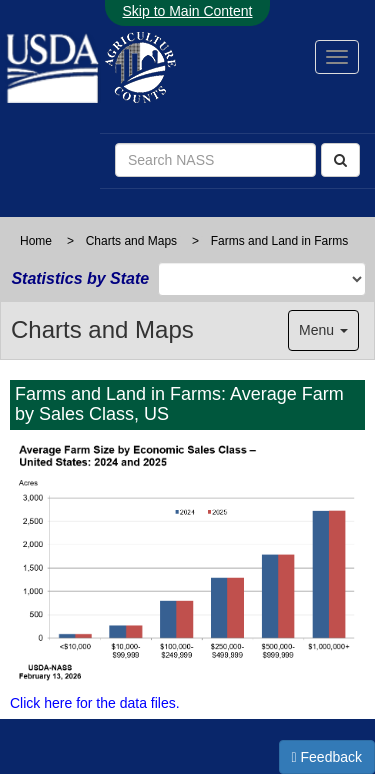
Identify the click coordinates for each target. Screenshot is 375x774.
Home (36, 241)
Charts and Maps (131, 241)
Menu (323, 330)
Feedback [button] (327, 757)
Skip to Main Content (188, 11)
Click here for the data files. (95, 703)
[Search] (340, 160)
